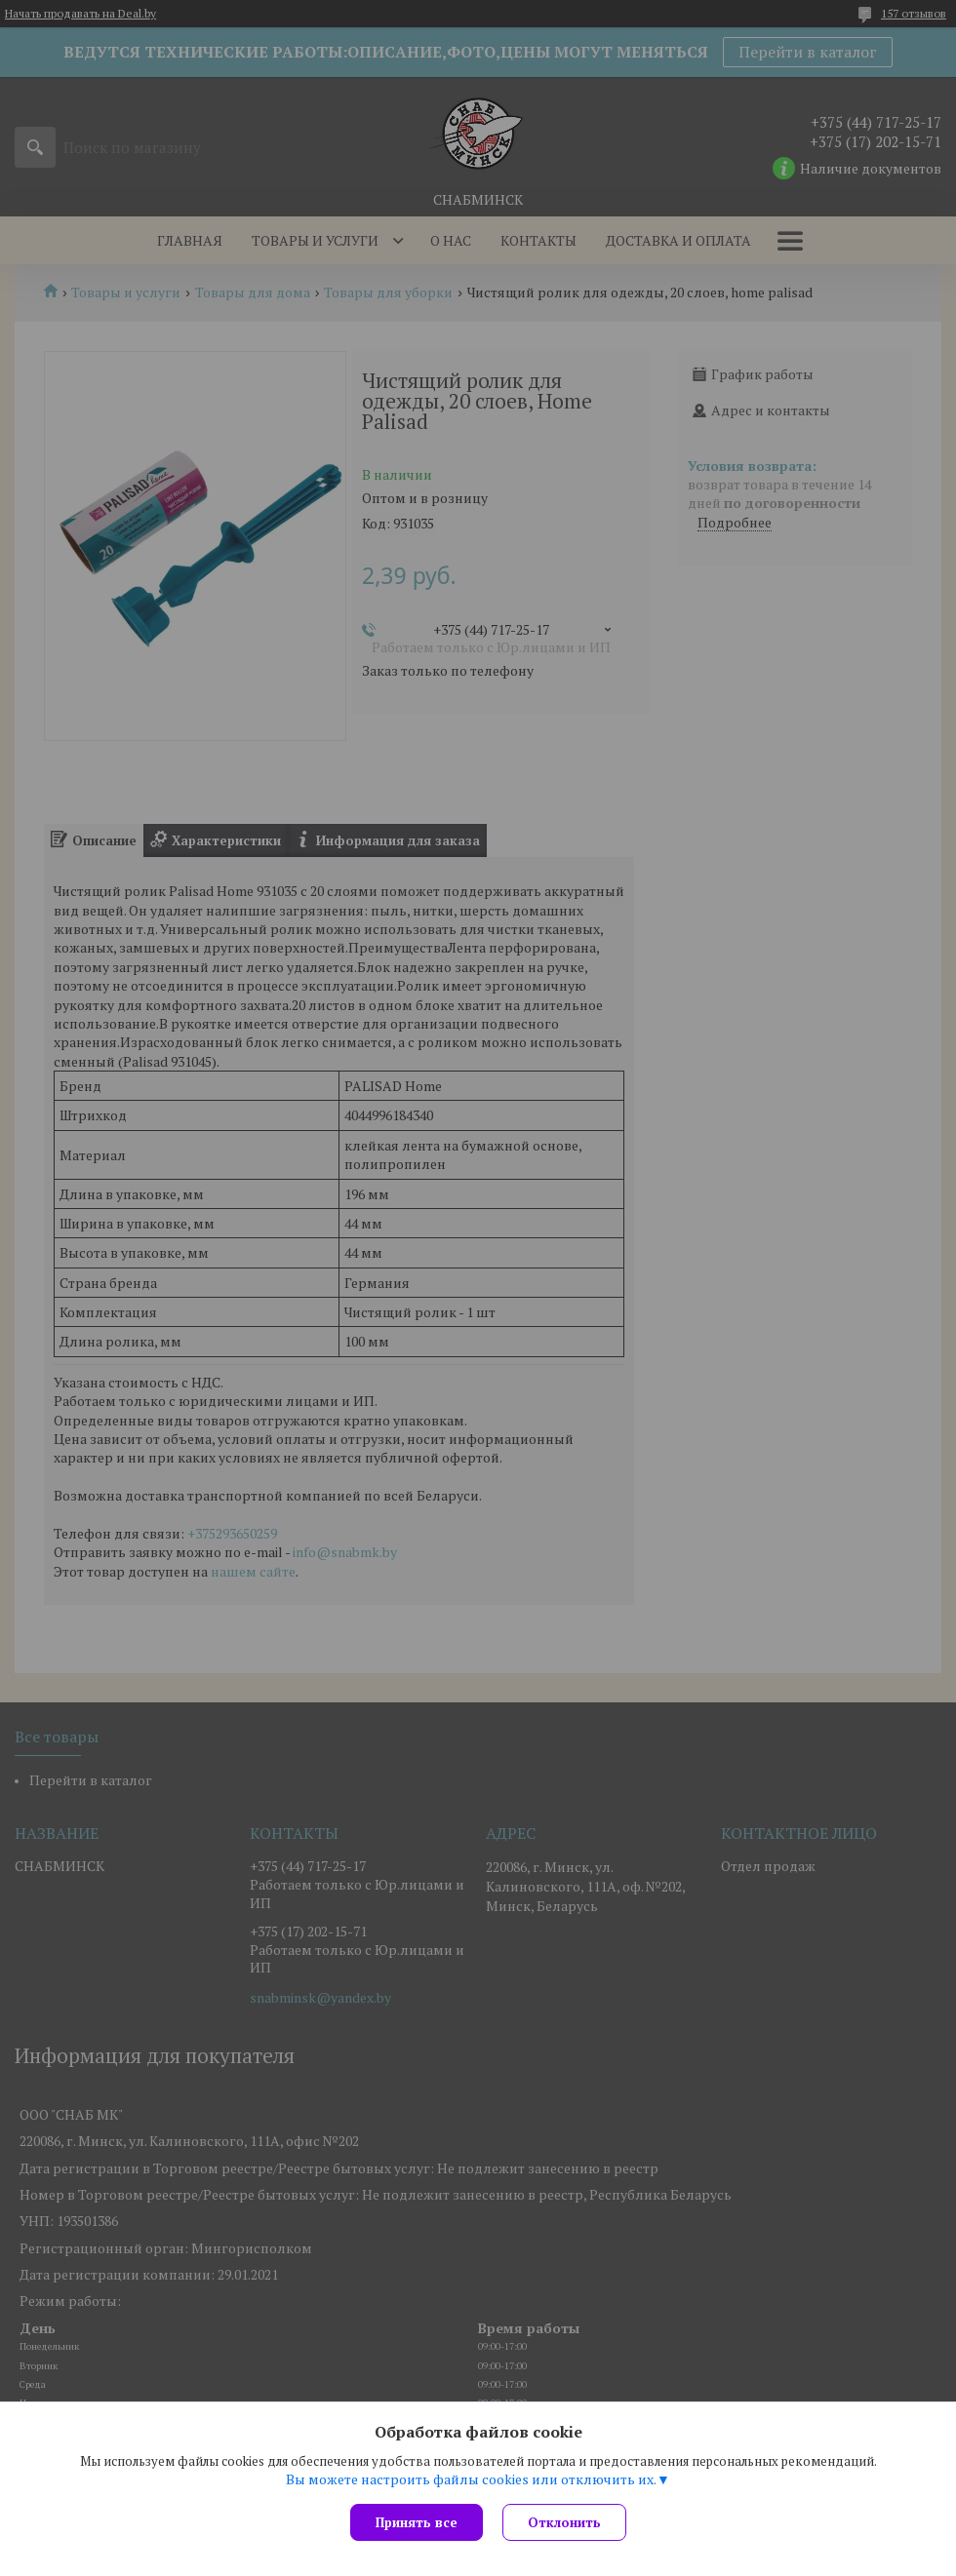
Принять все (417, 2522)
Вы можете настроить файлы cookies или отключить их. (471, 2479)
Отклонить (564, 2522)
